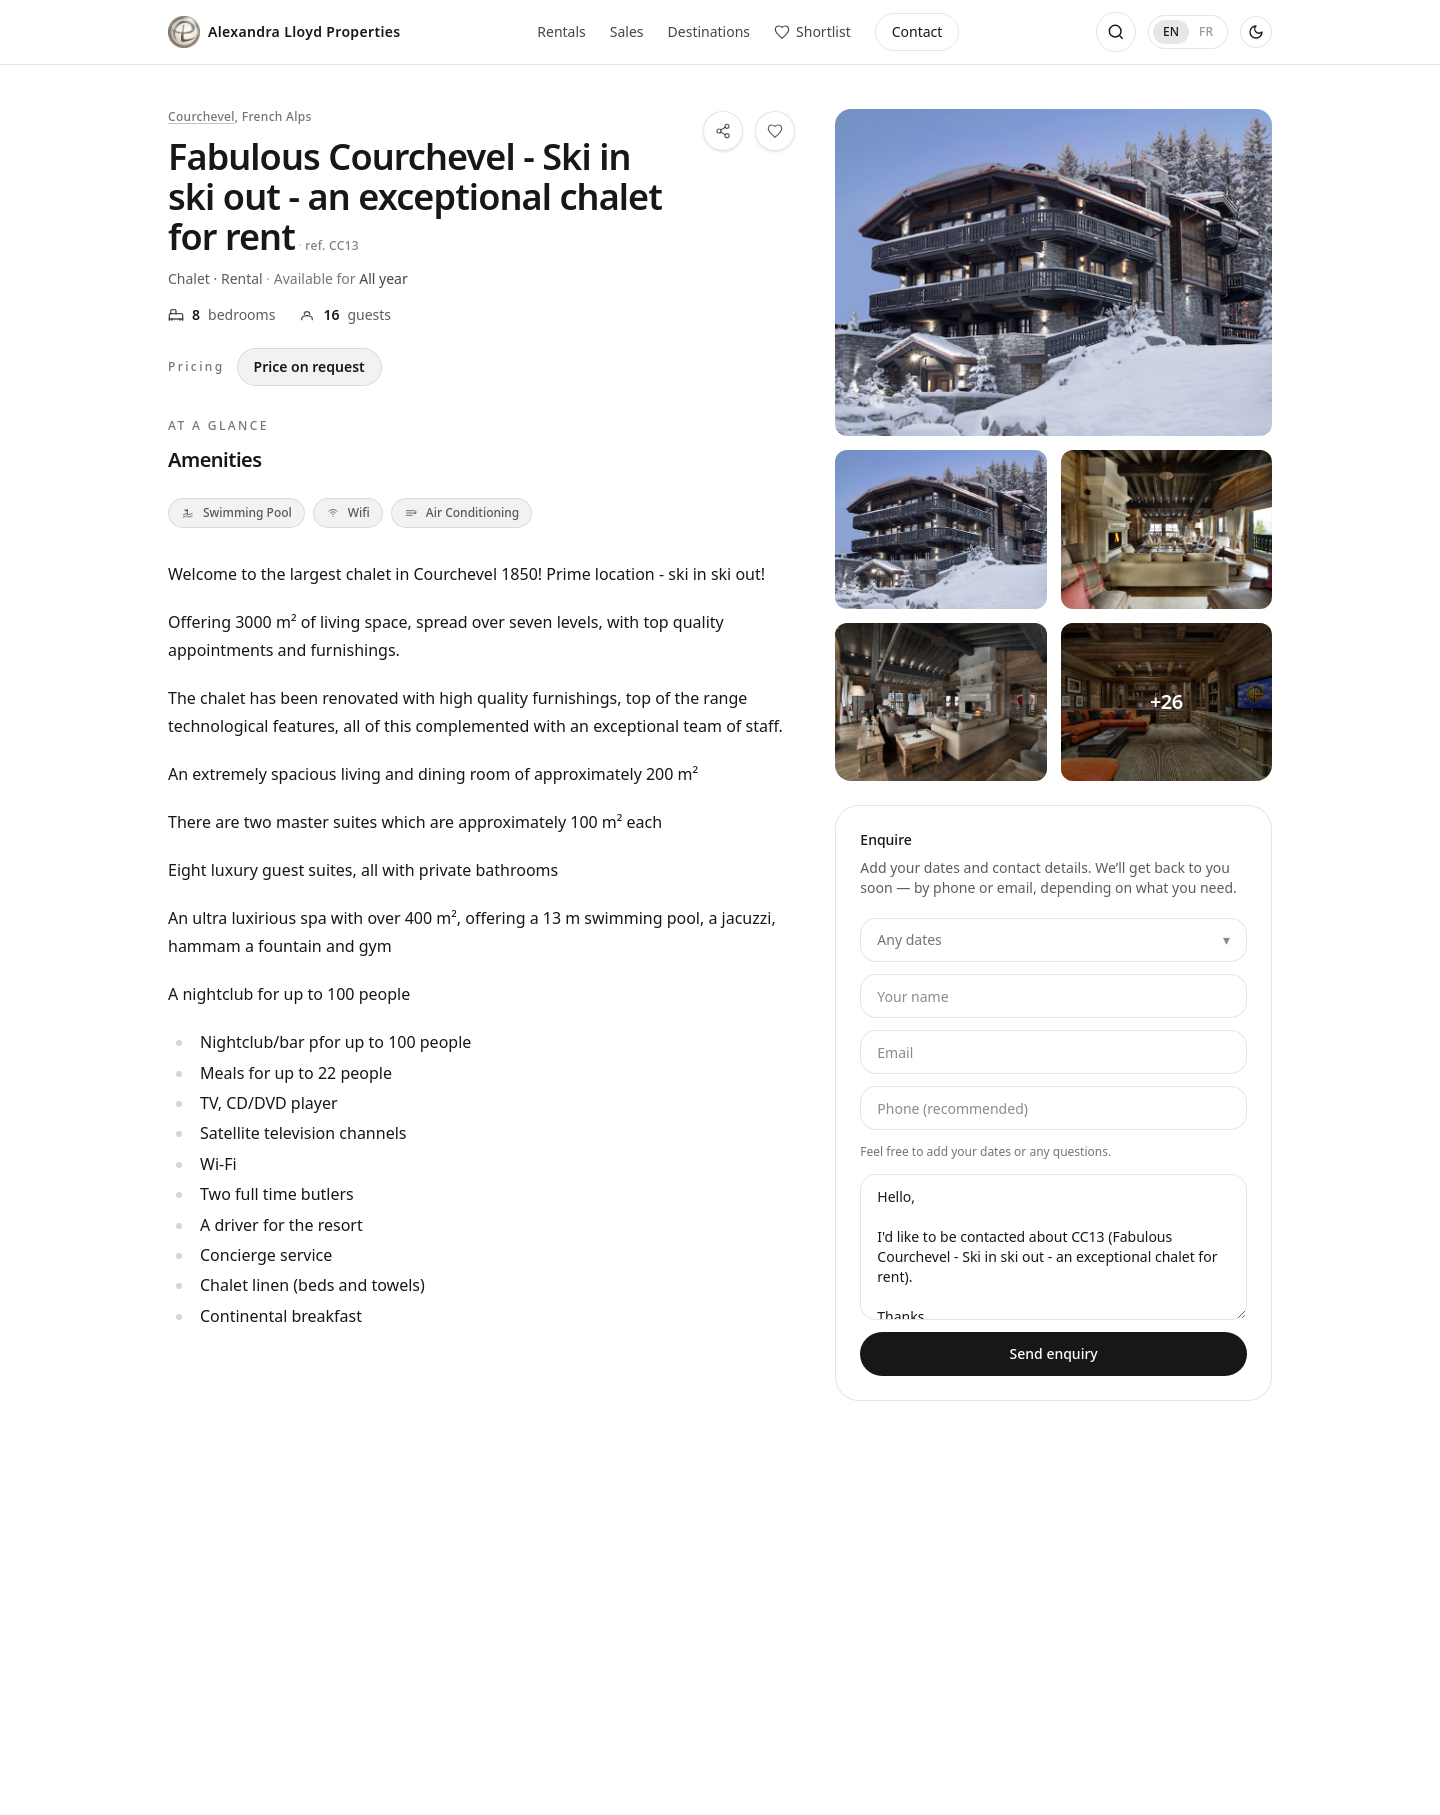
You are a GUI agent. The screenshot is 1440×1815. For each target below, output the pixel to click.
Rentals (561, 31)
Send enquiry (1054, 1353)
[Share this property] (723, 131)
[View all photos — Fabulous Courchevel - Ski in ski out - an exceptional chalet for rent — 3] (940, 702)
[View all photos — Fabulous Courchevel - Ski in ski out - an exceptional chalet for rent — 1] (940, 529)
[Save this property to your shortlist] (775, 131)
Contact (917, 31)
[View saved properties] (812, 32)
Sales (627, 31)
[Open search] (1116, 32)
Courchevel (201, 116)
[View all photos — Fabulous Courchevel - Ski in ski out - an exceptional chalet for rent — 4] (1166, 702)
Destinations (709, 31)
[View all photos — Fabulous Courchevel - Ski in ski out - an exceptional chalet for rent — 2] (1166, 529)
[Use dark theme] (1256, 32)
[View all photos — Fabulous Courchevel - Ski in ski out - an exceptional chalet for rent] (1053, 272)
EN (1171, 31)
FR (1206, 31)
